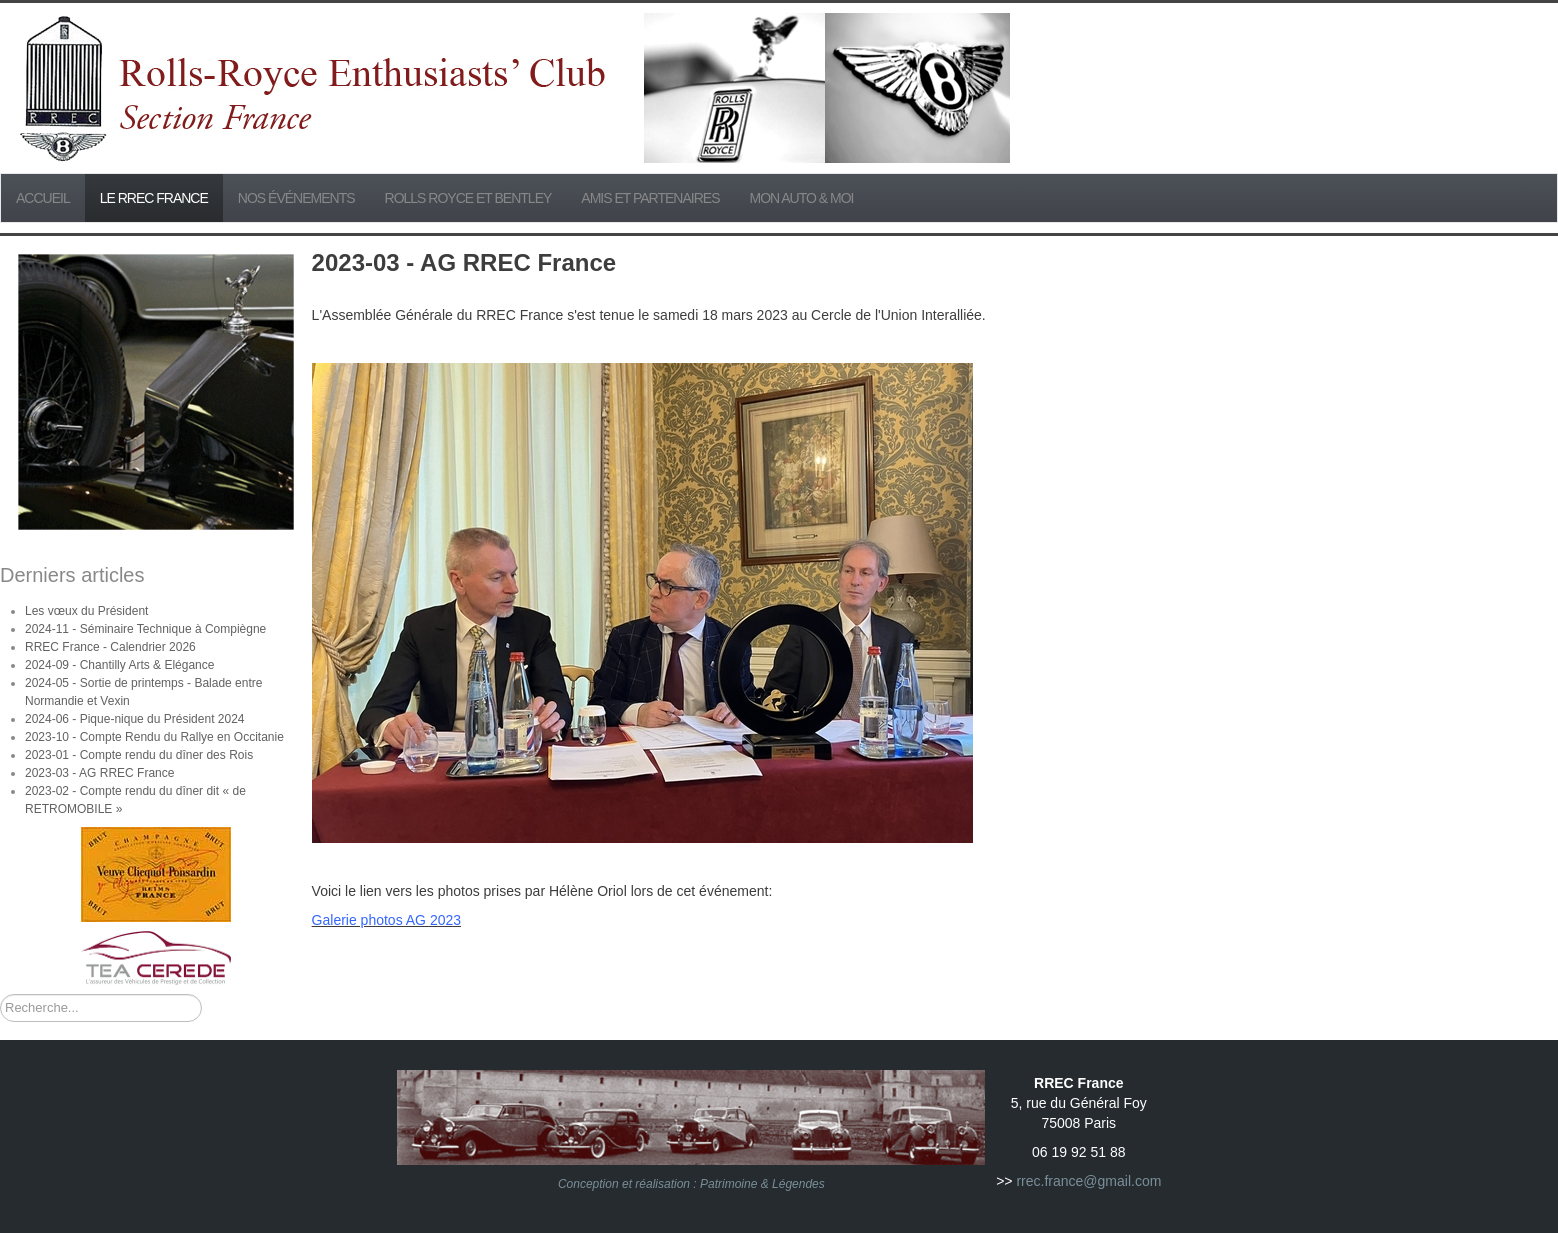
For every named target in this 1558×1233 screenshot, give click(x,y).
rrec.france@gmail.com (1088, 1181)
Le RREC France (154, 198)
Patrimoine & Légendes (762, 1184)
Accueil (43, 198)
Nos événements (296, 198)
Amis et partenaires (650, 198)
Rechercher (0, 994)
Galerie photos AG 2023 (386, 920)
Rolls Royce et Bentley (468, 198)
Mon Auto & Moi (802, 198)
